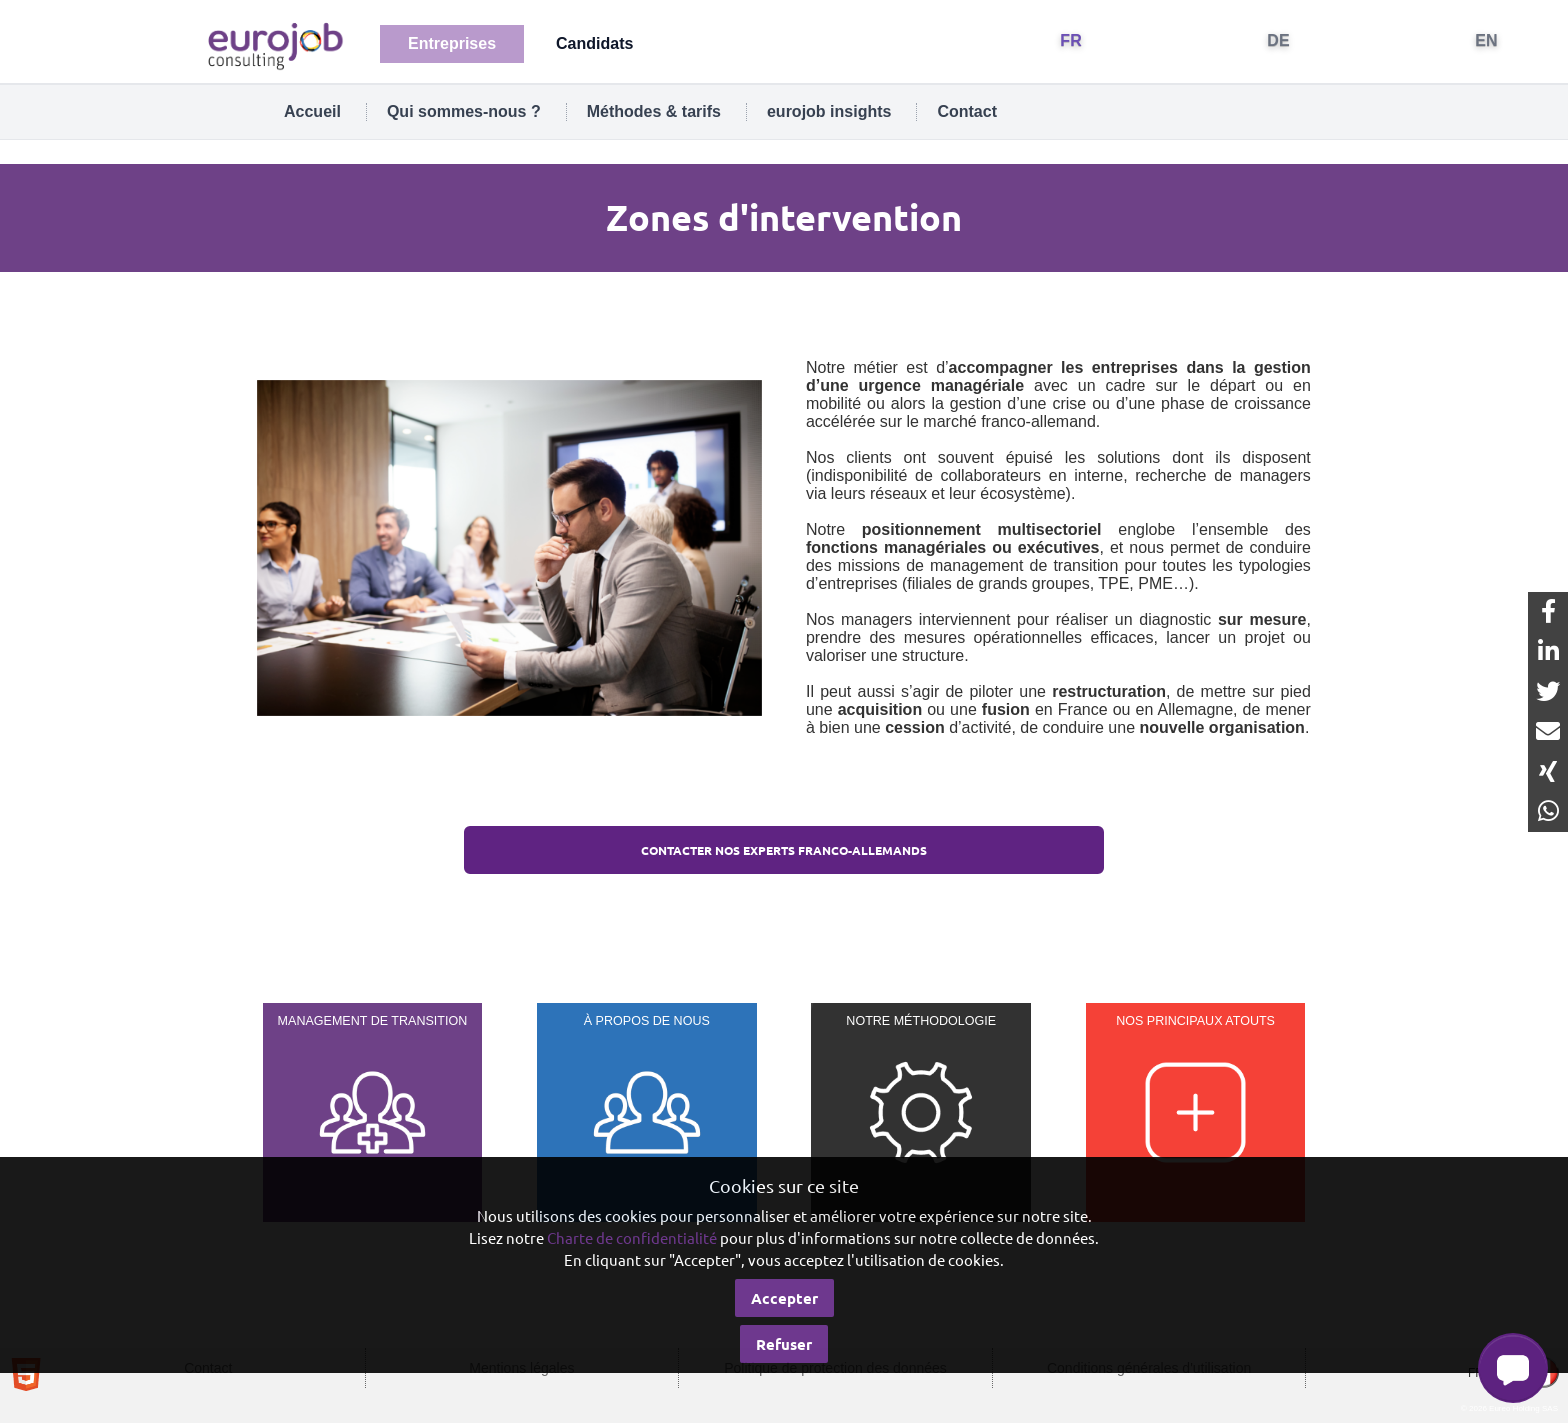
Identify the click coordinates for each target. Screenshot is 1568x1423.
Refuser (784, 1344)
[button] (1513, 1368)
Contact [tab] (967, 111)
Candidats (594, 43)
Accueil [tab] (312, 111)
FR (1071, 40)
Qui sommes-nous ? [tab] (464, 111)
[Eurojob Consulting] (274, 44)
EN (1486, 40)
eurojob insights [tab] (829, 111)
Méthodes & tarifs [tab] (654, 111)
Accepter (784, 1298)
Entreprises (452, 43)
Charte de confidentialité (632, 1237)
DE (1278, 40)
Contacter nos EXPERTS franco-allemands (784, 850)
